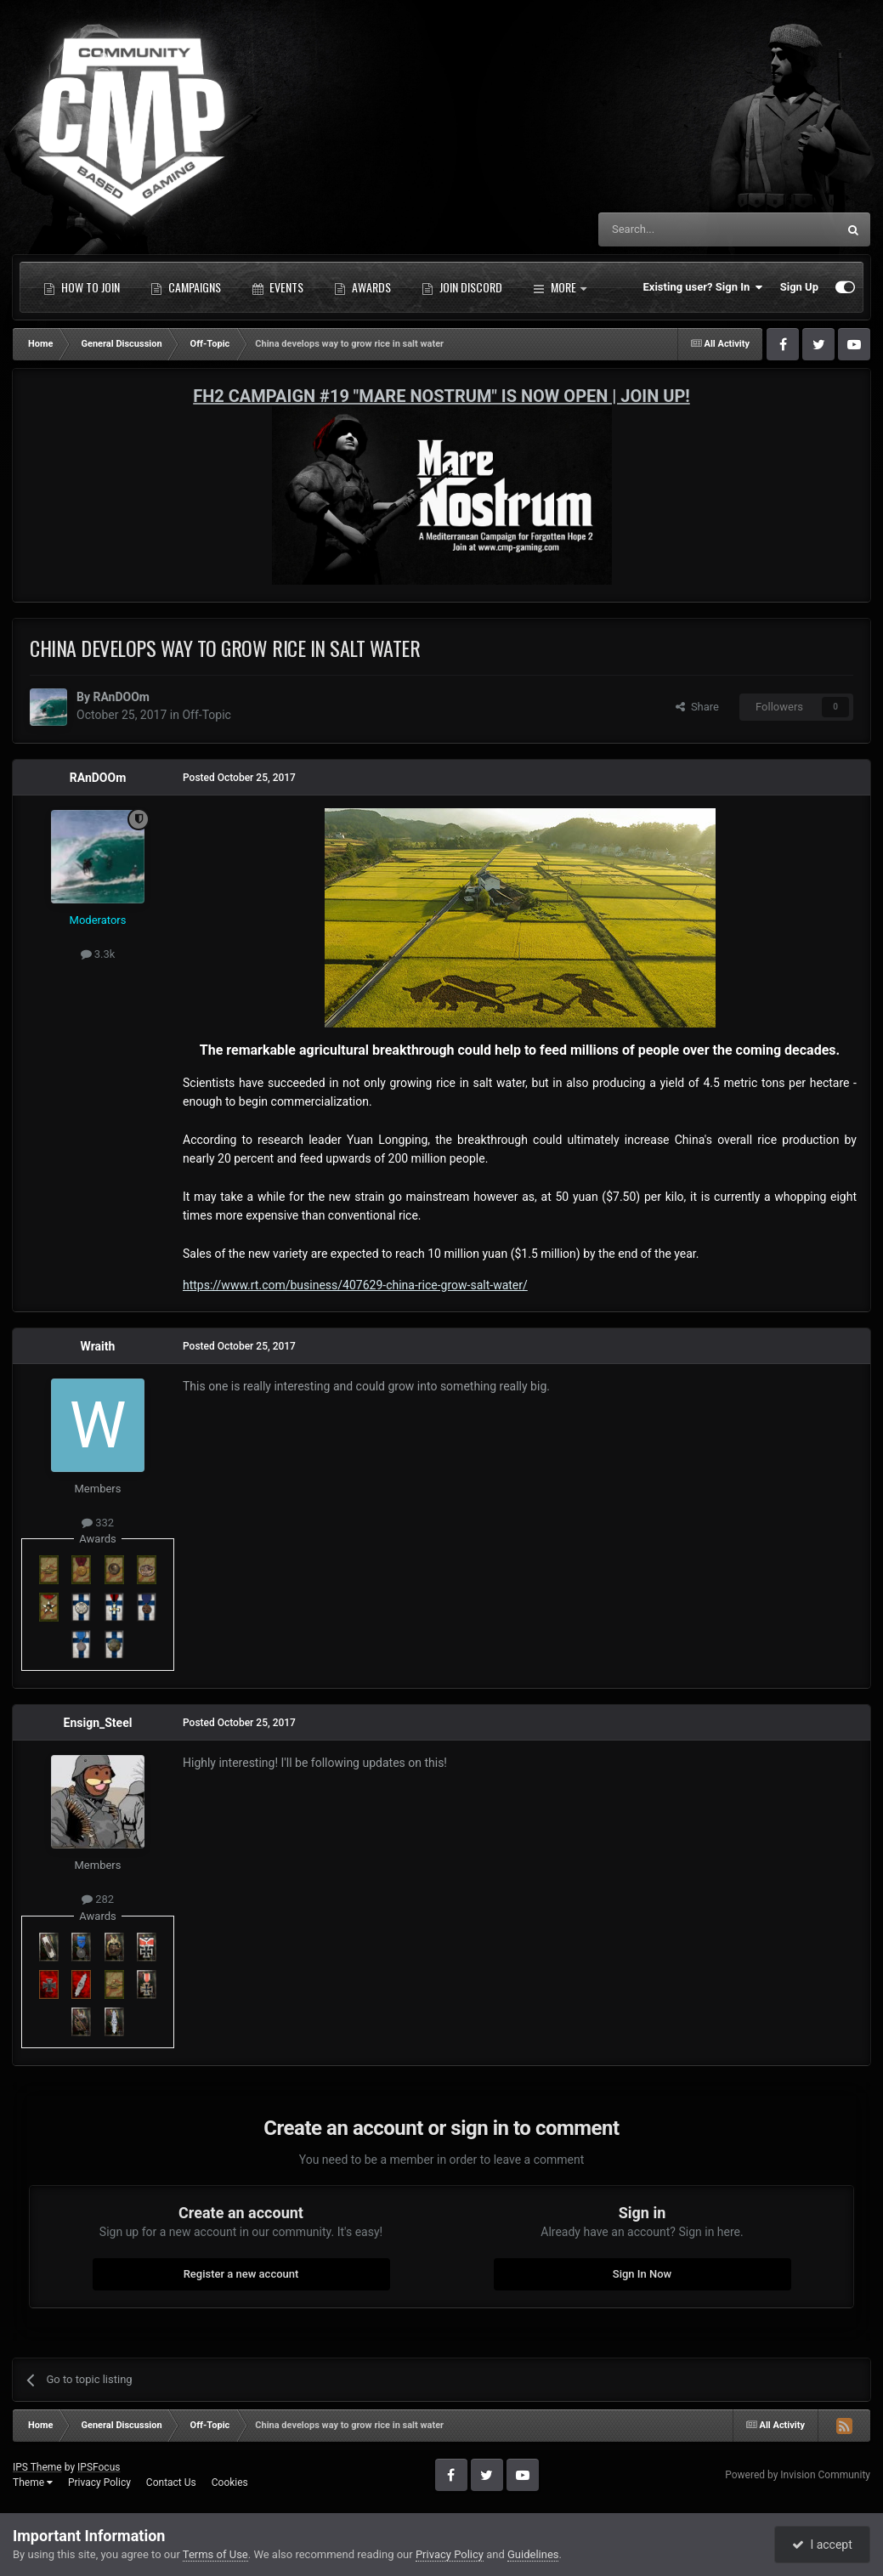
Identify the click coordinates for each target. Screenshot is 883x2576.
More (560, 287)
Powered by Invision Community (797, 2475)
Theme (33, 2482)
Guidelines (533, 2554)
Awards (362, 287)
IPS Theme (37, 2467)
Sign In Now (642, 2273)
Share (697, 706)
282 (98, 1899)
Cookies (230, 2482)
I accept (822, 2544)
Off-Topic (206, 715)
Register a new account (241, 2273)
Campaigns (185, 287)
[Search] (677, 229)
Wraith (98, 1346)
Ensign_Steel (98, 1723)
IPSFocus (98, 2467)
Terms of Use (215, 2554)
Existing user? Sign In (703, 287)
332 (98, 1522)
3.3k (98, 954)
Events (277, 287)
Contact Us (171, 2482)
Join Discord (462, 287)
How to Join (81, 287)
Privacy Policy (99, 2482)
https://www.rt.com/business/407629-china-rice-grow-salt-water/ (355, 1285)
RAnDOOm (121, 697)
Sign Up (799, 286)
